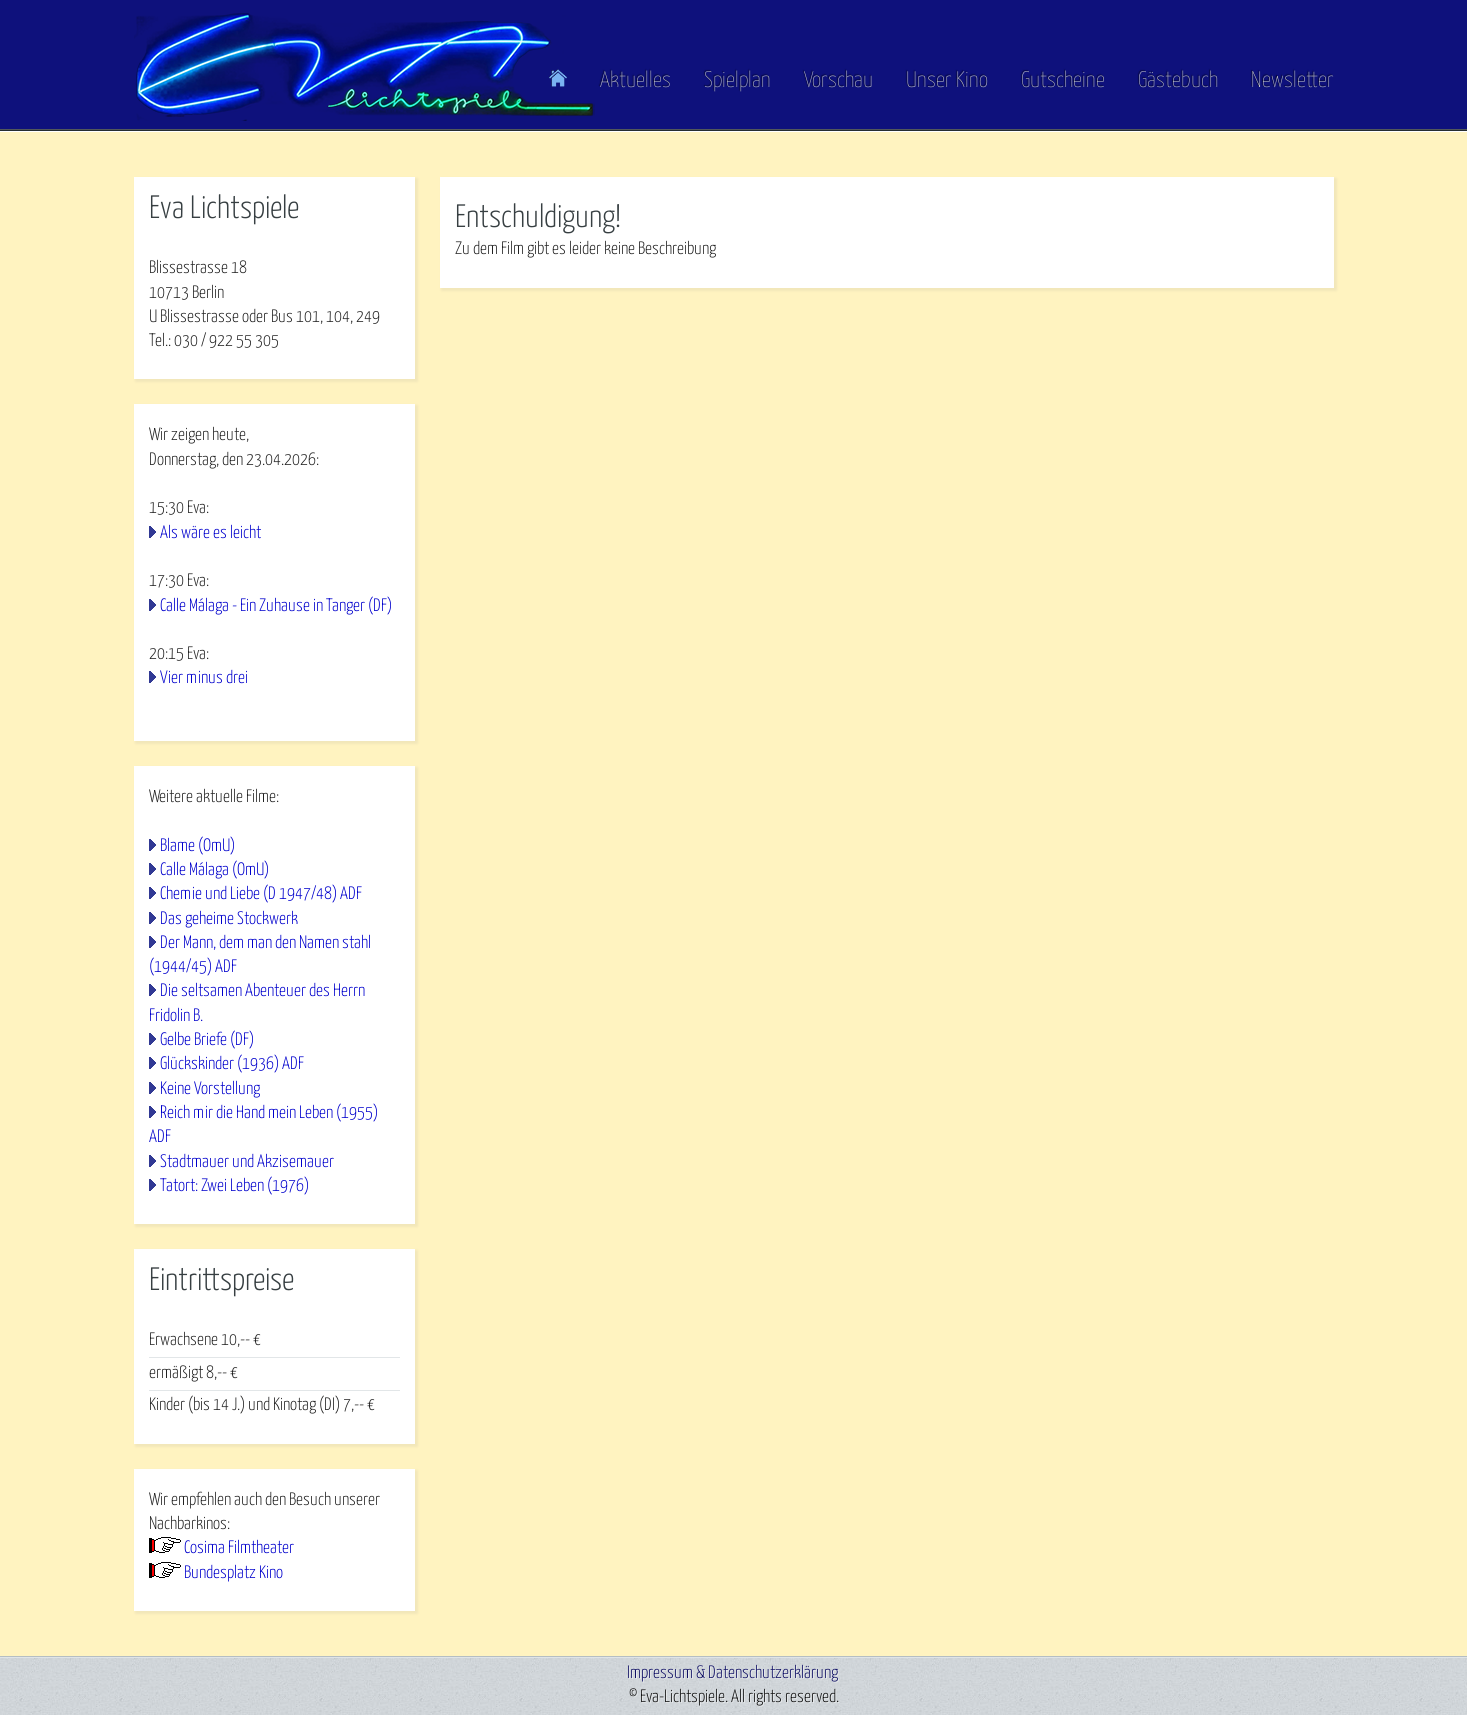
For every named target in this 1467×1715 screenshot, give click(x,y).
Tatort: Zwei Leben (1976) (234, 1186)
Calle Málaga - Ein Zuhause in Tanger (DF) (276, 606)
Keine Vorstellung (210, 1089)
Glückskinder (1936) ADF (232, 1064)
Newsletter (1292, 81)
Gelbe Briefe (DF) (207, 1040)
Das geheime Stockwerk (229, 919)
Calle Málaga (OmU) (214, 870)
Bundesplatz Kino (233, 1573)
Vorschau (838, 81)
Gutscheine (1063, 81)
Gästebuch (1178, 81)
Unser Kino (947, 81)
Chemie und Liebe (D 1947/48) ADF (261, 894)
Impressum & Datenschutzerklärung (732, 1673)
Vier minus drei (204, 678)
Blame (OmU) (197, 846)
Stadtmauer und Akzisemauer (247, 1162)
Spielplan (737, 81)
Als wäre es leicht (210, 533)
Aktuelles (635, 81)
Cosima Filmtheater (239, 1548)
